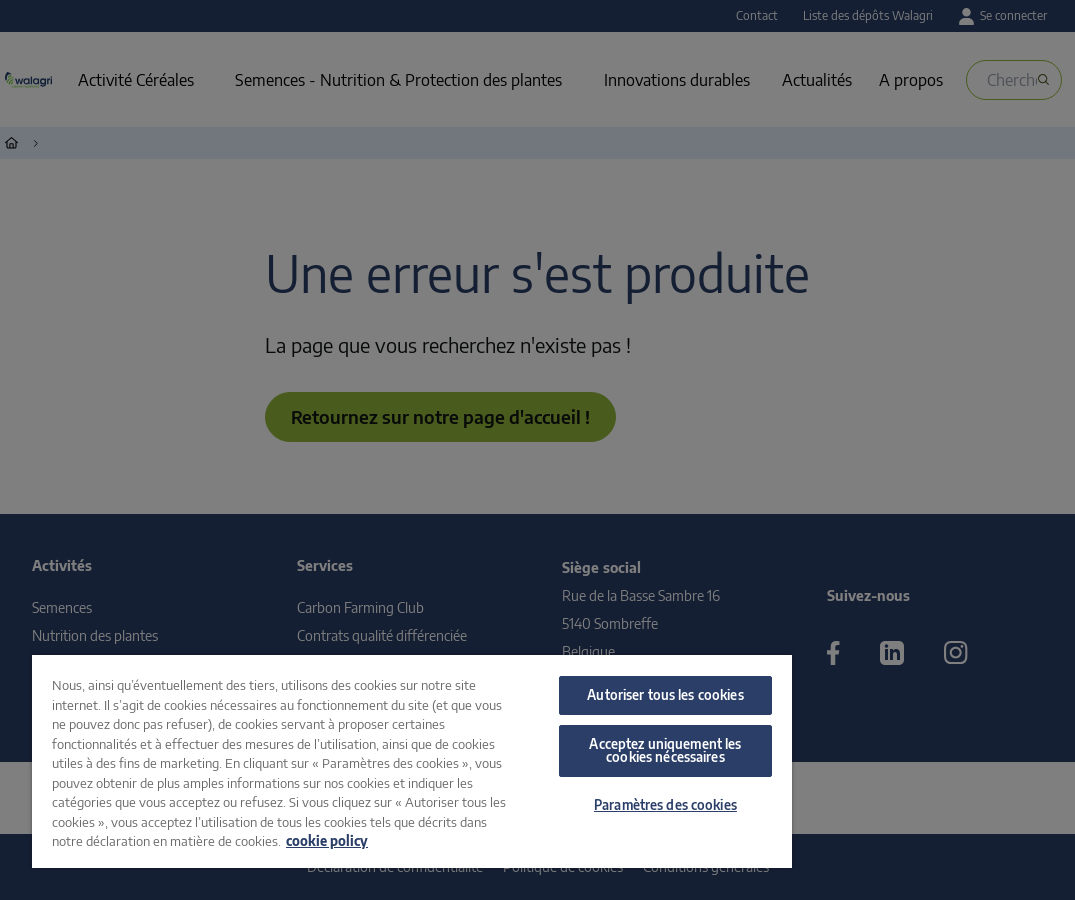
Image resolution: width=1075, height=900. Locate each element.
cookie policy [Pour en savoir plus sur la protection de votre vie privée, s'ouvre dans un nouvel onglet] (327, 841)
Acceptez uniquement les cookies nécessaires (665, 750)
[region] (412, 761)
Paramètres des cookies (665, 805)
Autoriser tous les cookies (665, 695)
